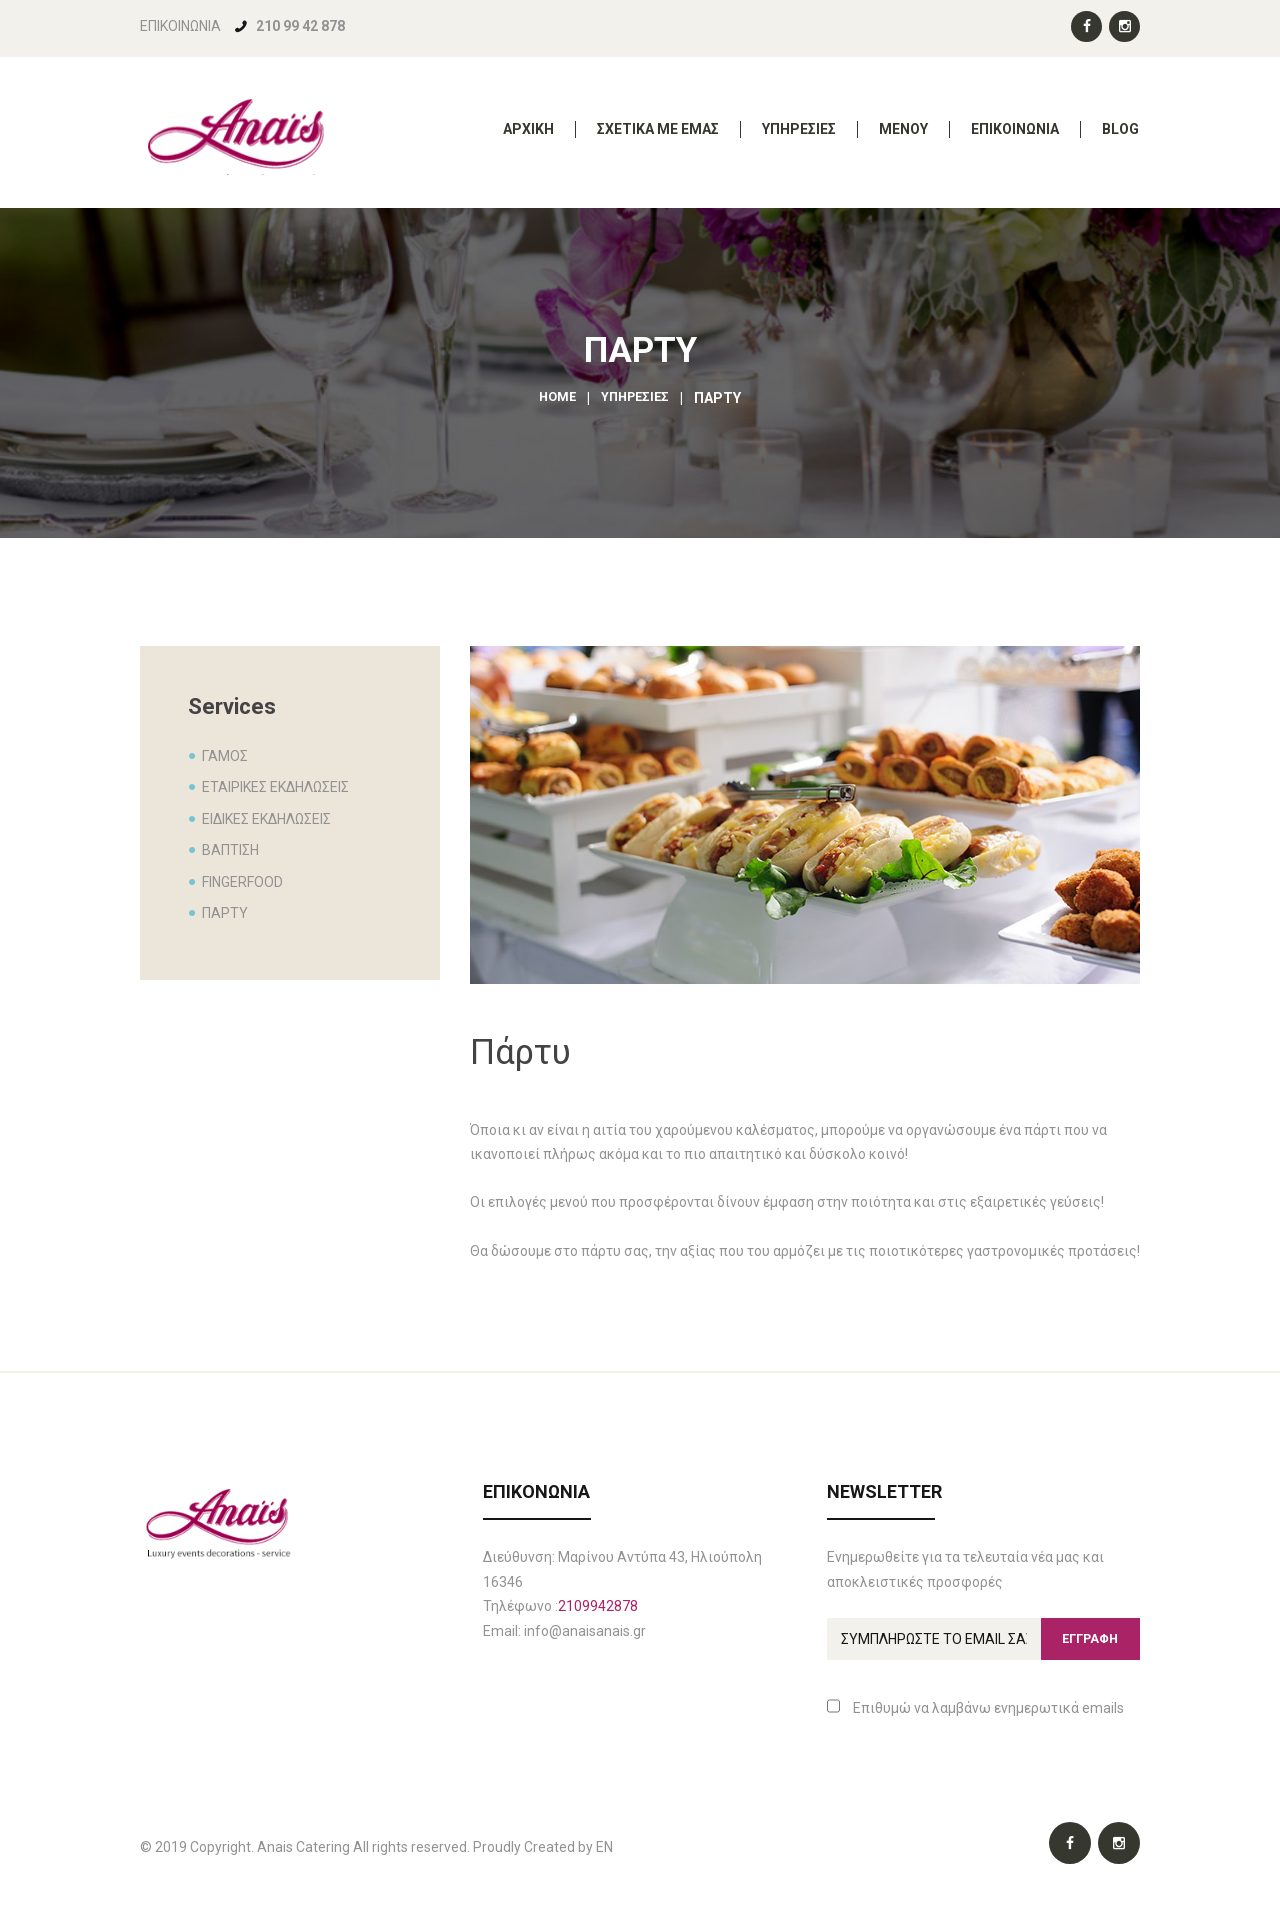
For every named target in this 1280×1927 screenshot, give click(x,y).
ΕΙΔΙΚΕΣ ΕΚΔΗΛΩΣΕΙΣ (266, 819)
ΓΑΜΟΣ (225, 756)
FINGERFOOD (242, 882)
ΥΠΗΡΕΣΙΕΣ (637, 398)
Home (554, 398)
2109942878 (598, 1606)
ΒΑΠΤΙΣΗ (230, 850)
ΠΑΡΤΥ (225, 913)
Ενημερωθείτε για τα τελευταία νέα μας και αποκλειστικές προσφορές (965, 1569)
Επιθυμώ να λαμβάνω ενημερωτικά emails (976, 1712)
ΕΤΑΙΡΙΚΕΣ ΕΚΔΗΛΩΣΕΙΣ (275, 787)
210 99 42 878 (300, 26)
